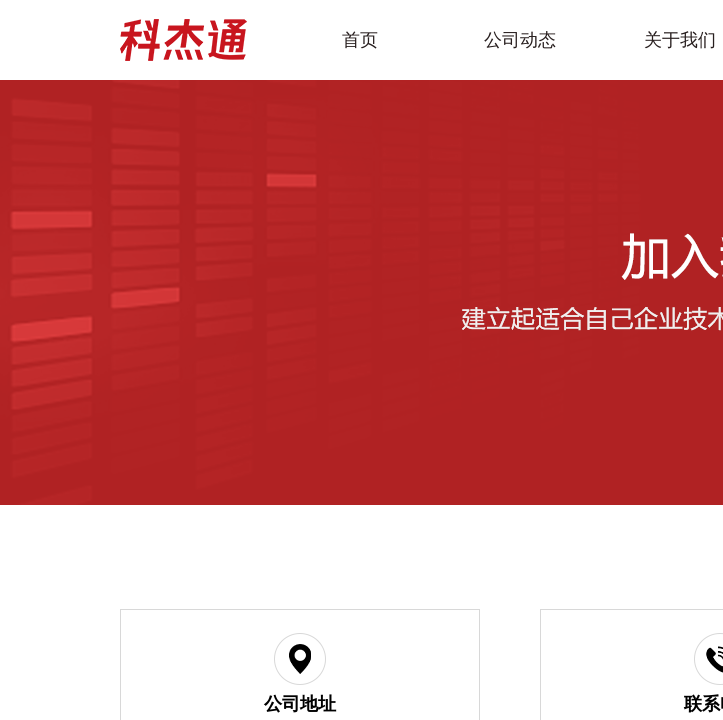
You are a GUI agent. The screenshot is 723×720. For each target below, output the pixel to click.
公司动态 (520, 40)
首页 (360, 40)
